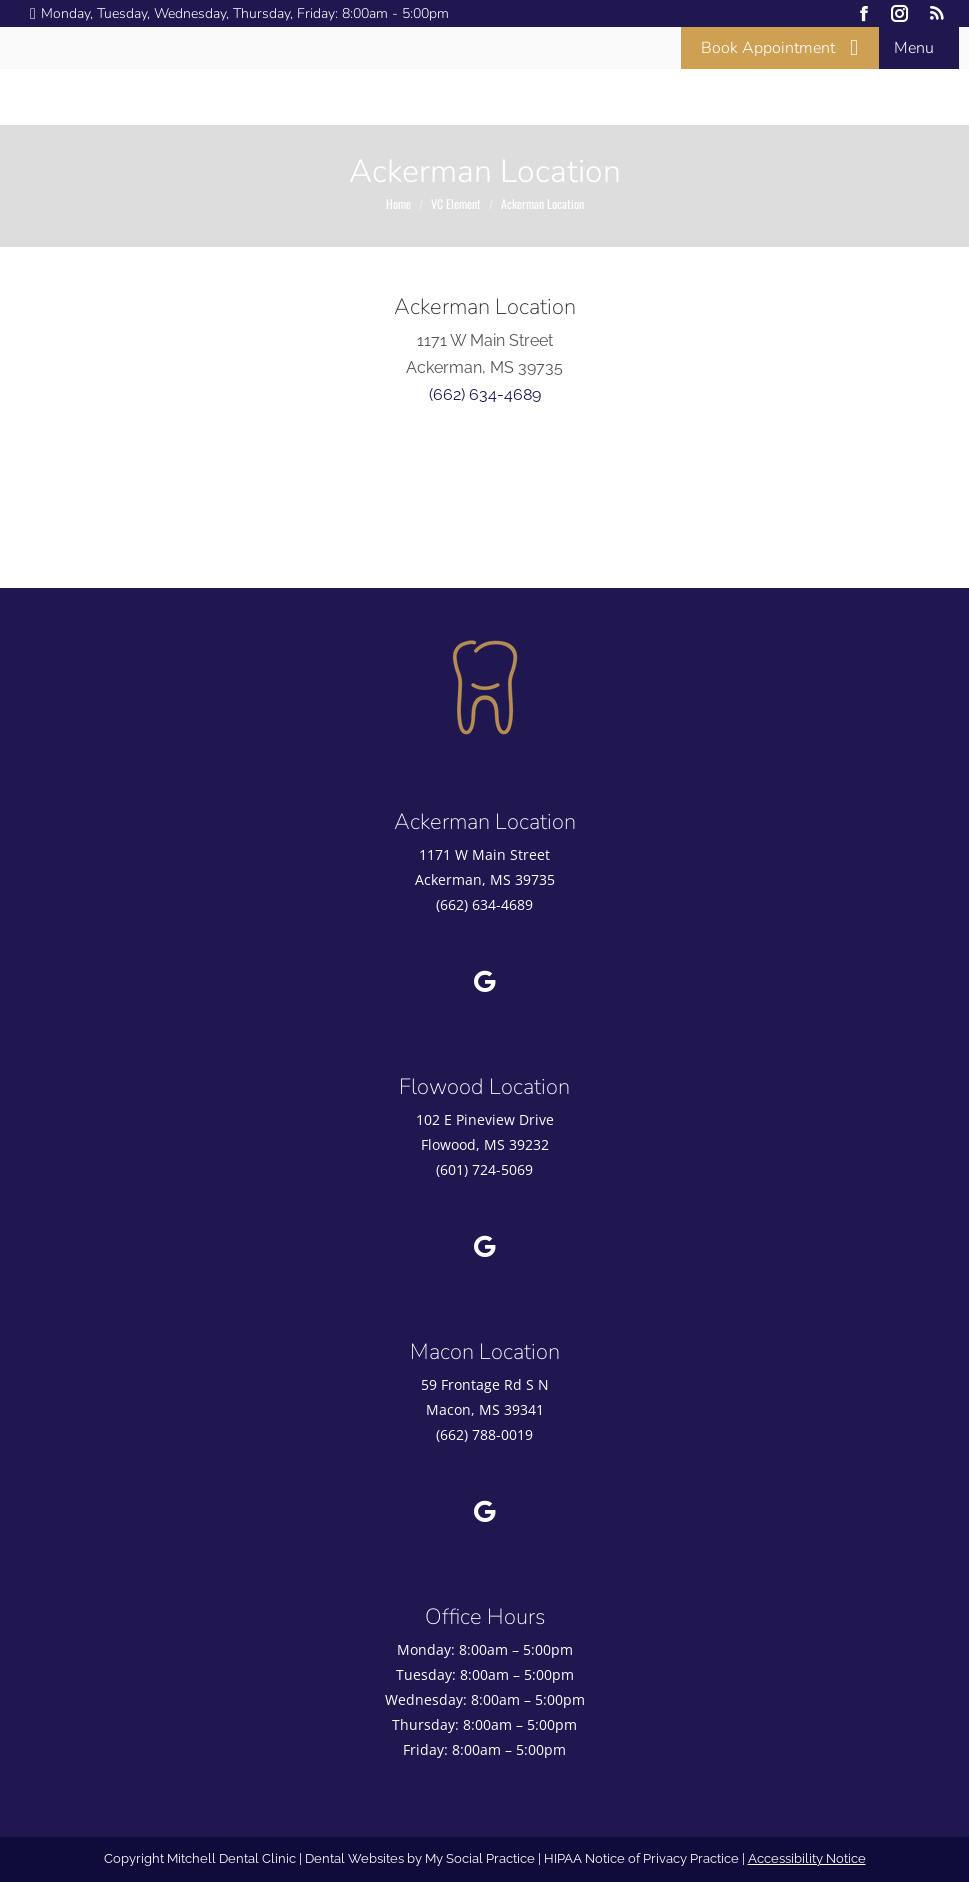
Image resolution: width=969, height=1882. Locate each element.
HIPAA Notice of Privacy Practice (641, 1858)
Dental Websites (354, 1858)
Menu (914, 48)
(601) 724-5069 (484, 1169)
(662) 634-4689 (485, 394)
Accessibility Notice (807, 1858)
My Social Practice (478, 1858)
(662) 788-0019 (484, 1434)
